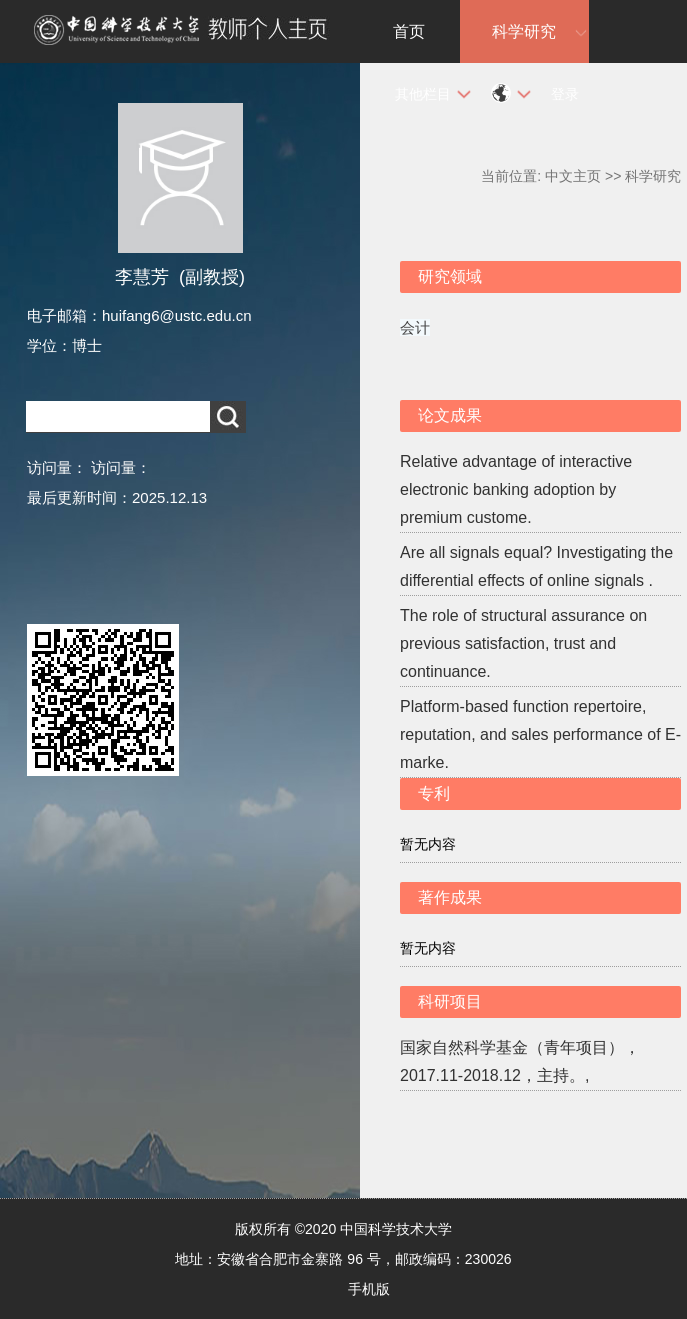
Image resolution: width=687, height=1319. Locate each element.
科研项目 (450, 1001)
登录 (565, 94)
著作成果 (450, 897)
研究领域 (450, 276)
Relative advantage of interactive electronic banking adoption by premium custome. (516, 489)
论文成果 (450, 415)
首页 (409, 31)
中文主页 (573, 176)
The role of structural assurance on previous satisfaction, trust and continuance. (523, 643)
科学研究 (524, 31)
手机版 (369, 1289)
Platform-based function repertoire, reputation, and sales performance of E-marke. (540, 734)
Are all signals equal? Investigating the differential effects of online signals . (536, 566)
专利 (434, 793)
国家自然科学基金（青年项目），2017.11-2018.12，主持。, (520, 1061)
